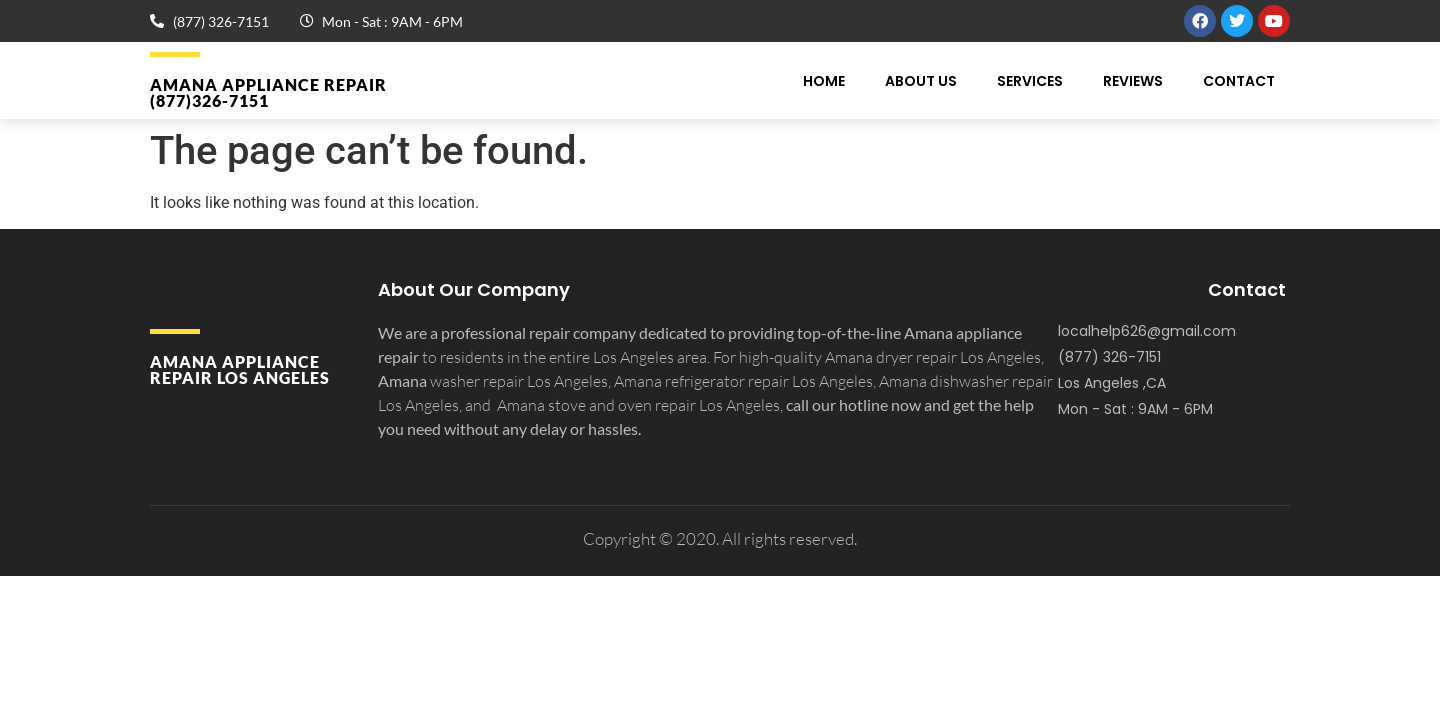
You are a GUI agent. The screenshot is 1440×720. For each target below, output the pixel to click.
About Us (921, 81)
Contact (1239, 81)
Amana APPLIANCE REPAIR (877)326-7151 (268, 92)
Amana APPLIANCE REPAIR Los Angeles (240, 369)
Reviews (1133, 81)
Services (1030, 81)
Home (824, 81)
